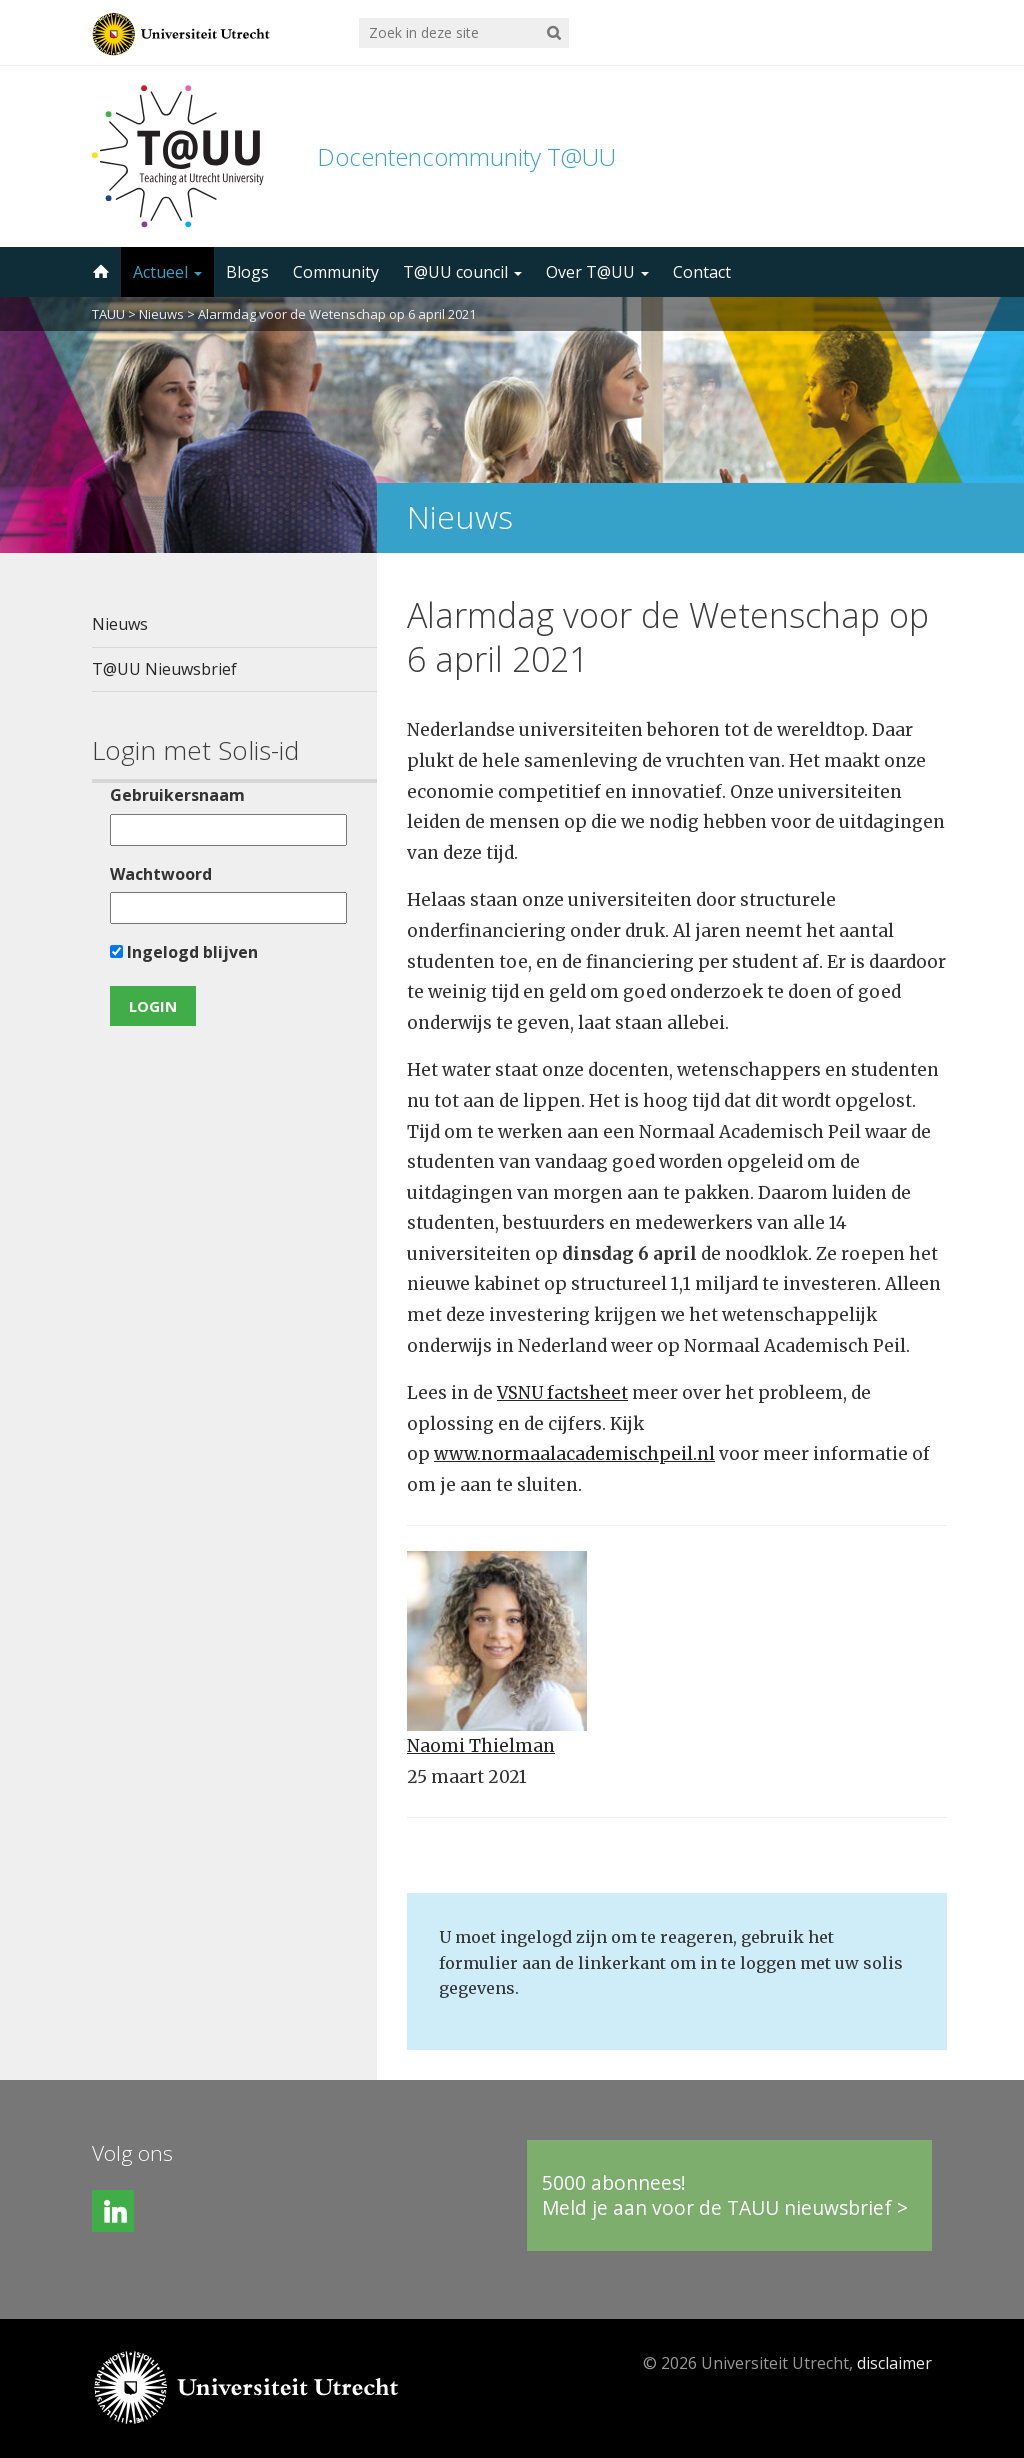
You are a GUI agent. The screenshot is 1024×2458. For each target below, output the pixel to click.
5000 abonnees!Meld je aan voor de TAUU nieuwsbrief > (725, 2195)
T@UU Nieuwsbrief (164, 669)
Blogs (247, 272)
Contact (702, 272)
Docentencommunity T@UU (466, 156)
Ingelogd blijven (184, 952)
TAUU (108, 314)
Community (336, 272)
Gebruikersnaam (177, 795)
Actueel (167, 272)
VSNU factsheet (562, 1393)
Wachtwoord (161, 874)
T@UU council (462, 272)
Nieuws (161, 314)
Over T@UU (597, 272)
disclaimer (894, 2363)
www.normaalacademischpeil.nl (574, 1454)
